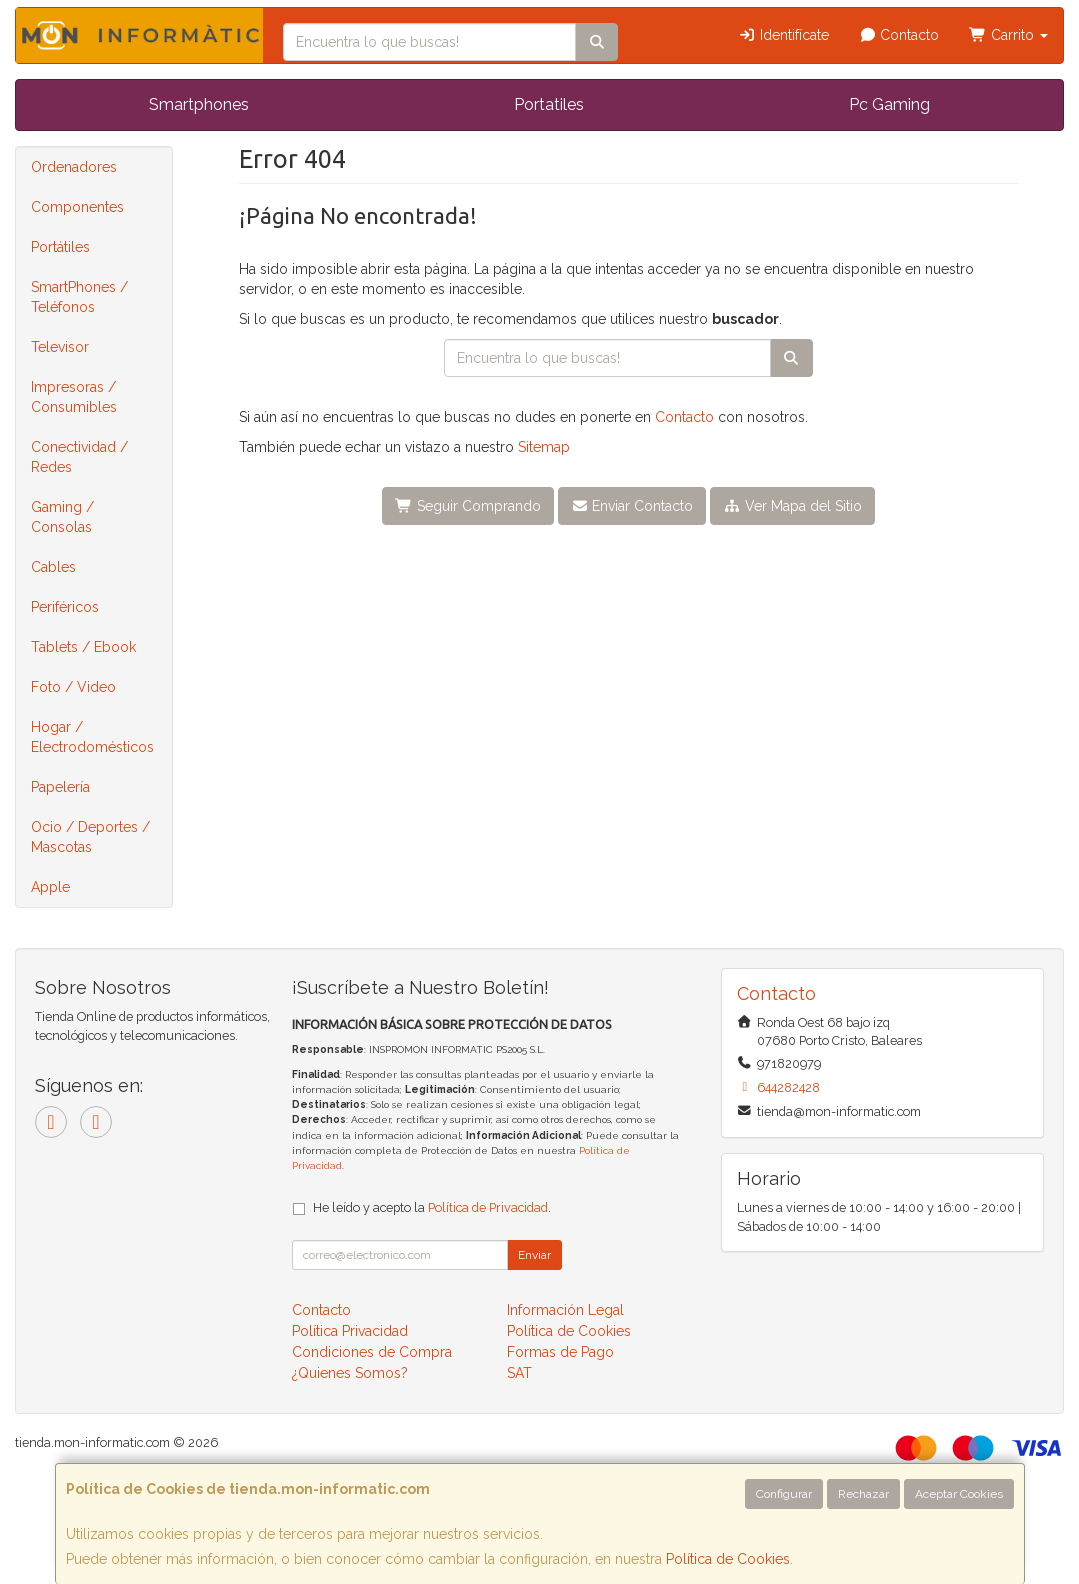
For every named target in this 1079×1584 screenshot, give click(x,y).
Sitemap (544, 447)
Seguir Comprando (468, 506)
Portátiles (60, 247)
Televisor (60, 347)
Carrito (1008, 35)
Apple (50, 887)
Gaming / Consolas (62, 517)
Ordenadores (74, 167)
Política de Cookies (728, 1559)
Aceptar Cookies (959, 1494)
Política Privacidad (350, 1331)
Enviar (534, 1255)
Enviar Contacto (632, 506)
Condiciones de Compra (372, 1352)
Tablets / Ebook (83, 647)
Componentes (77, 207)
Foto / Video (73, 687)
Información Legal (565, 1310)
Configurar (784, 1494)
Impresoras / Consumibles (74, 397)
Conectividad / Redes (79, 457)
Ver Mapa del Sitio (792, 506)
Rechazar (863, 1494)
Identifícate (783, 35)
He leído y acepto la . (432, 1207)
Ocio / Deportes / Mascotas (90, 837)
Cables (53, 567)
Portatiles (549, 104)
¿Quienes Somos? (350, 1373)
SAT (519, 1373)
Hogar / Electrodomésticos (92, 737)
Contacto (899, 35)
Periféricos (65, 607)
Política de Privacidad (488, 1207)
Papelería (60, 787)
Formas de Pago (560, 1352)
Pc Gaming (889, 104)
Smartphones (199, 104)
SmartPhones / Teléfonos (79, 297)
